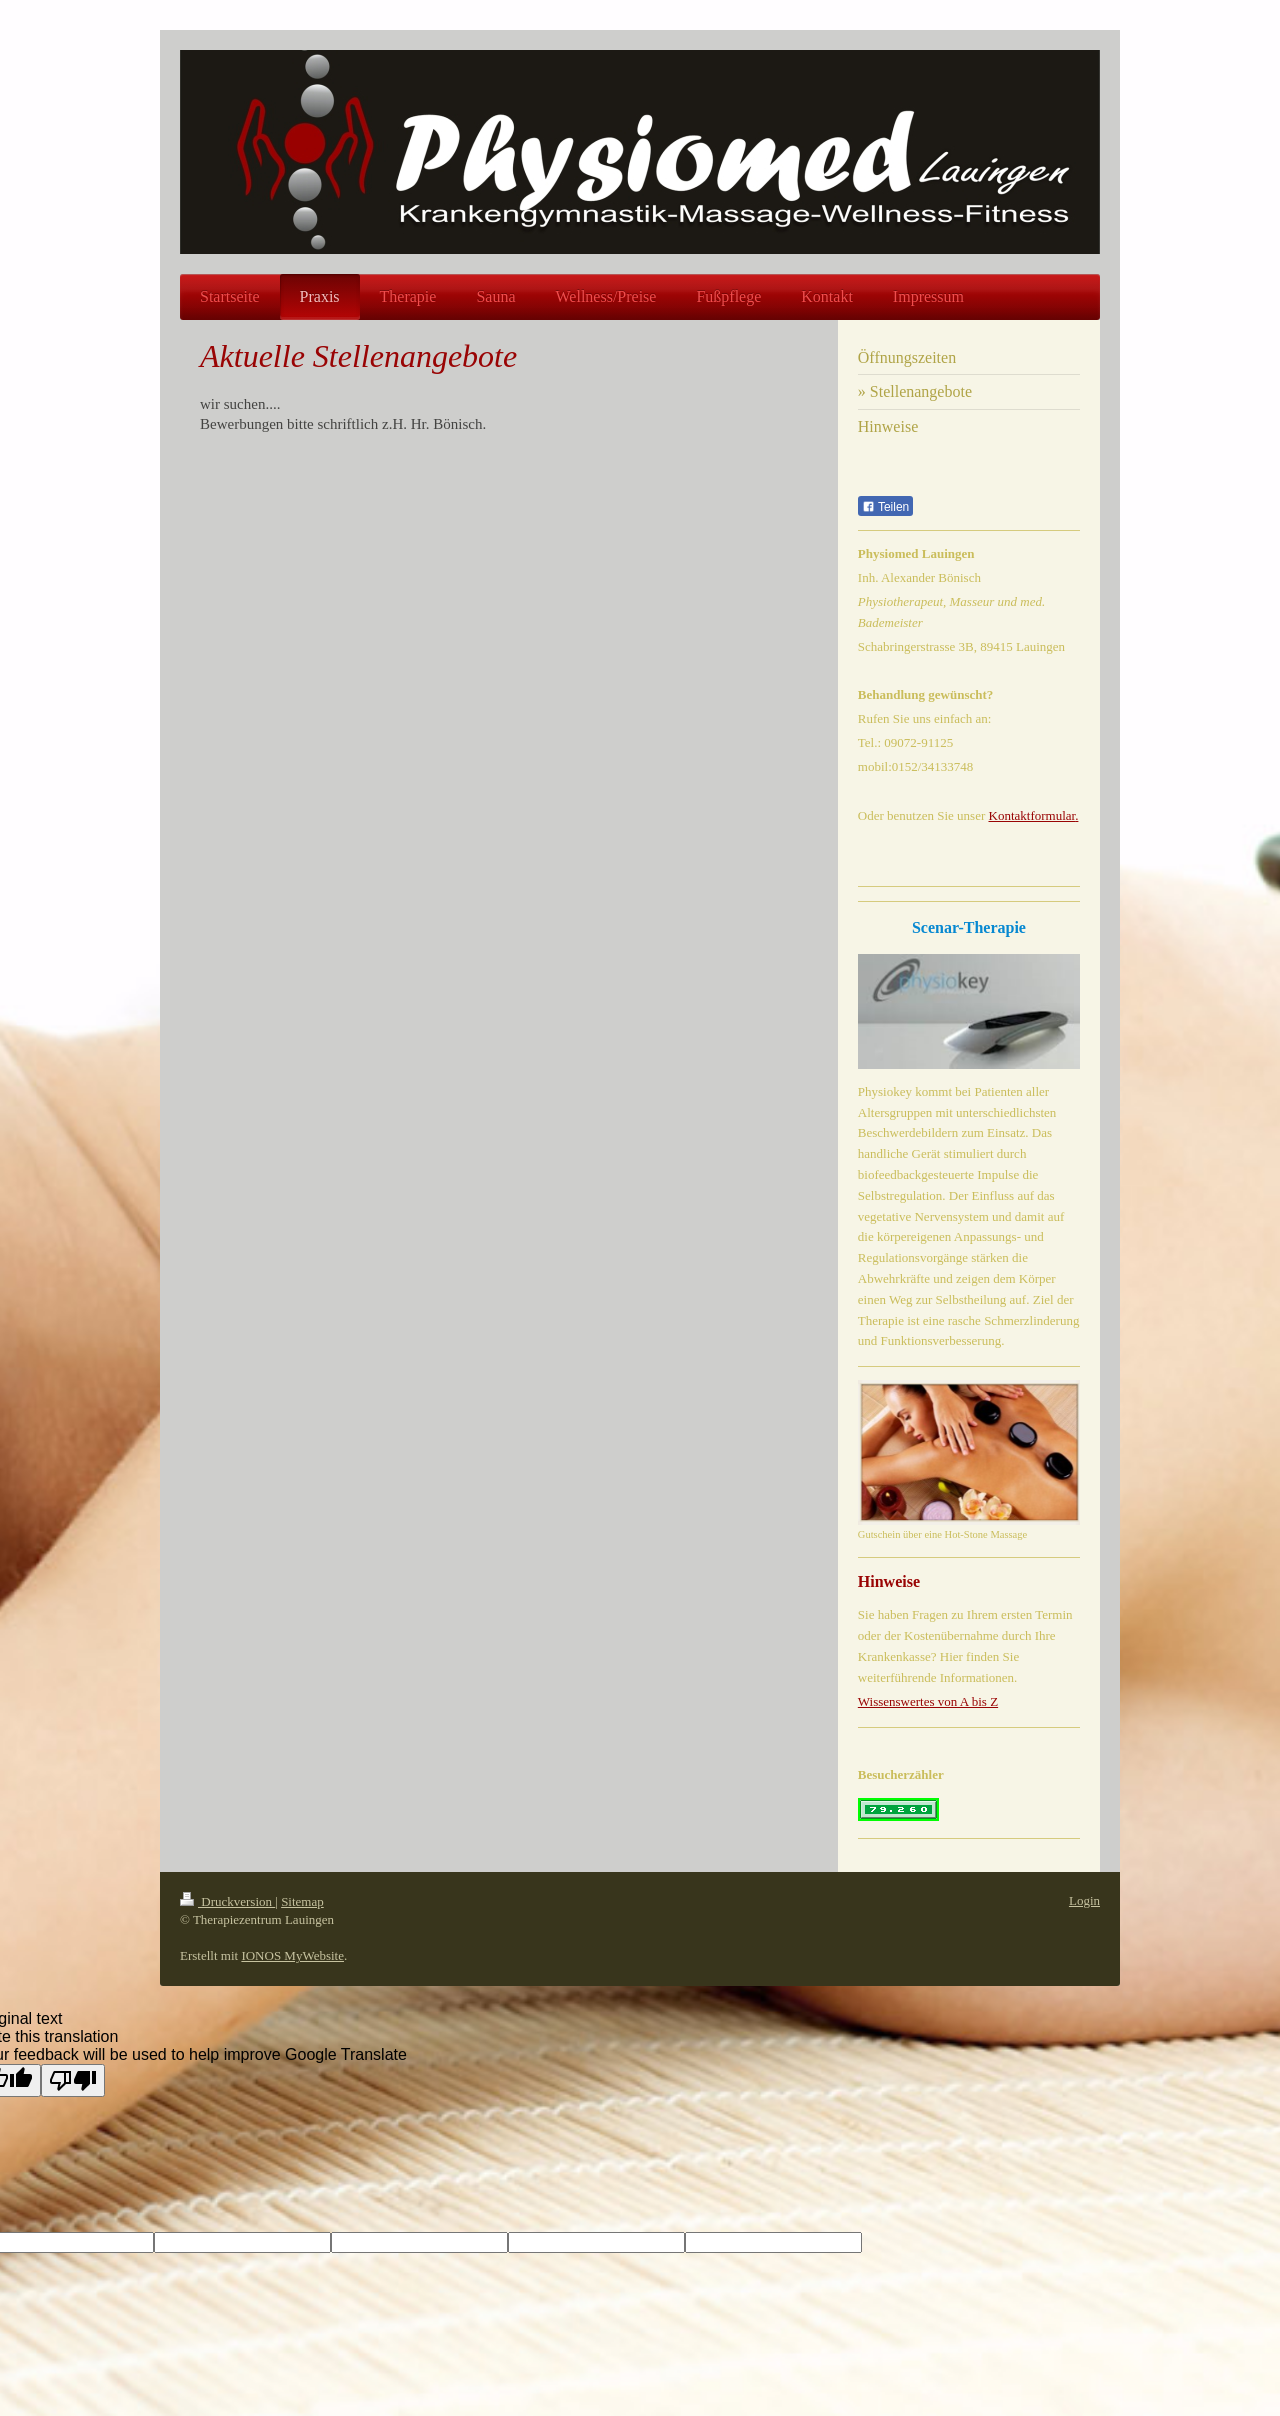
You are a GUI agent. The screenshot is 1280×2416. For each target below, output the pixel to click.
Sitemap (302, 1901)
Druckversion (227, 1901)
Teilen (885, 507)
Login (1084, 1900)
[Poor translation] (73, 2080)
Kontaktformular (1032, 815)
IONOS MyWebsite (292, 1955)
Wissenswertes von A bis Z (928, 1701)
